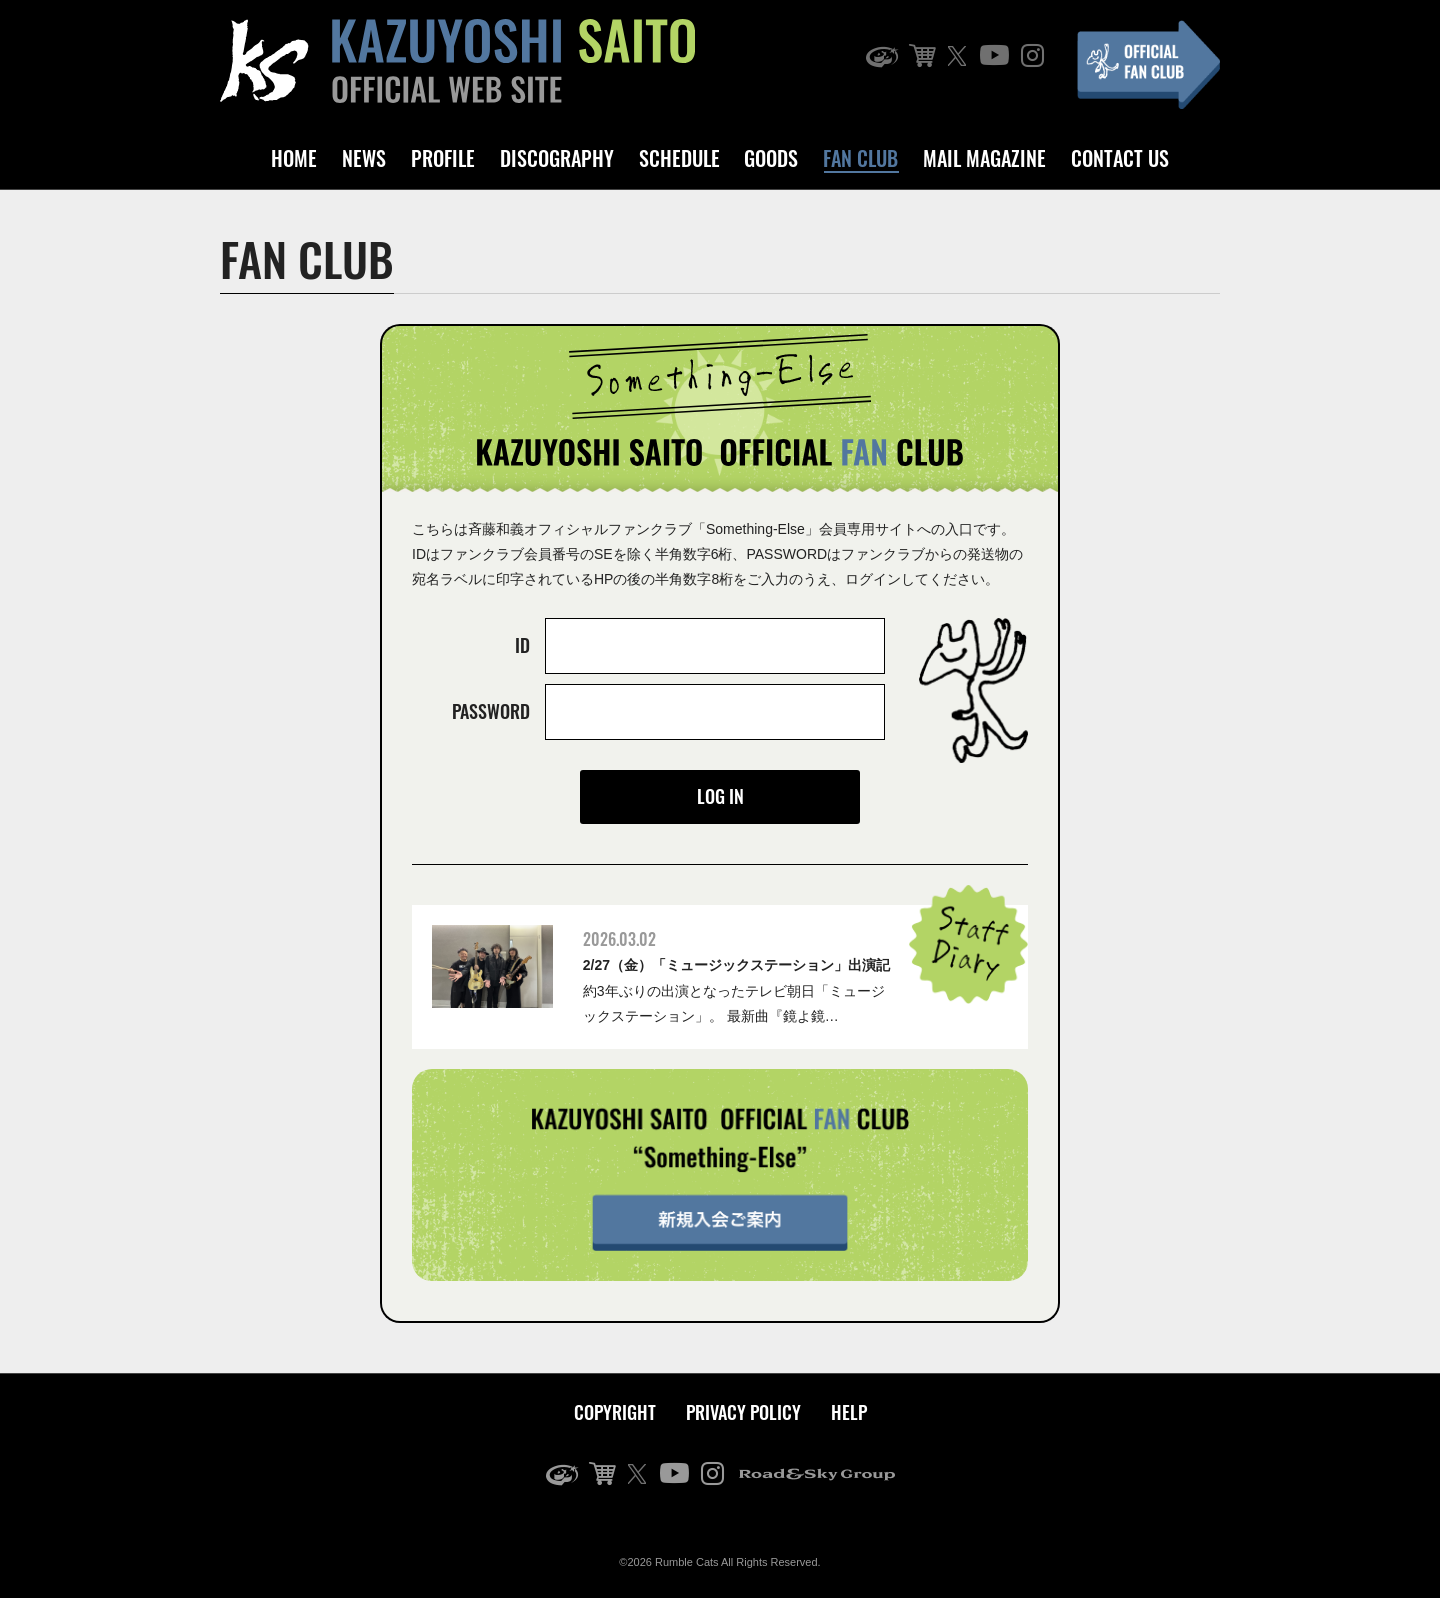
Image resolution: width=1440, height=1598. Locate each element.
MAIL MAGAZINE (984, 158)
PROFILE (443, 158)
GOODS (771, 158)
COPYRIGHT (615, 1412)
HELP (849, 1412)
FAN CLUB (860, 158)
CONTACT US (1120, 158)
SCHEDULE (679, 158)
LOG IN (720, 796)
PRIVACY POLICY (743, 1412)
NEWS (364, 158)
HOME (294, 158)
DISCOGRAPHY (557, 158)
